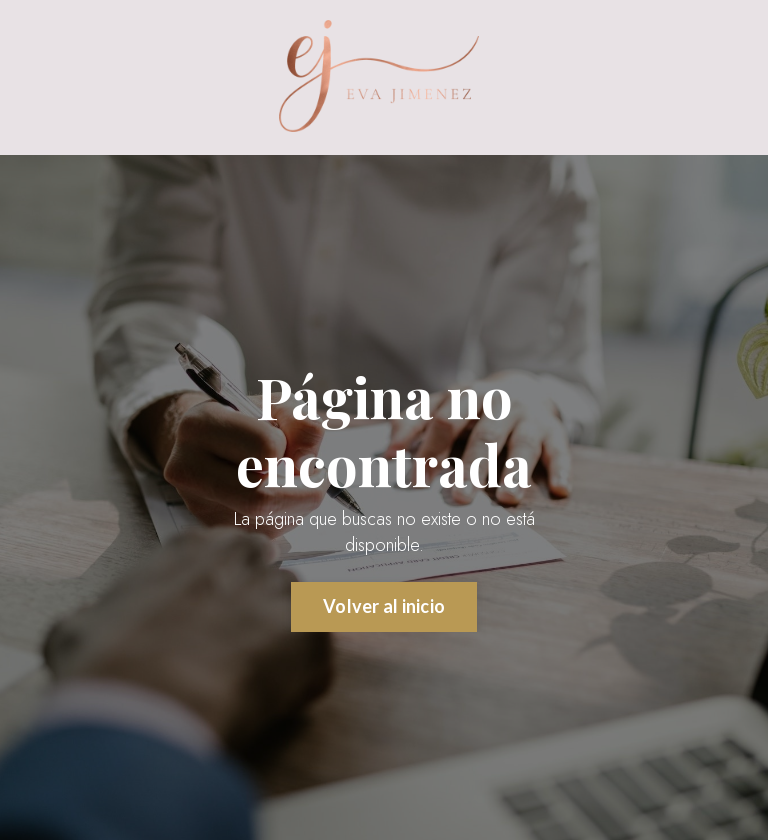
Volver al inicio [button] (384, 606)
